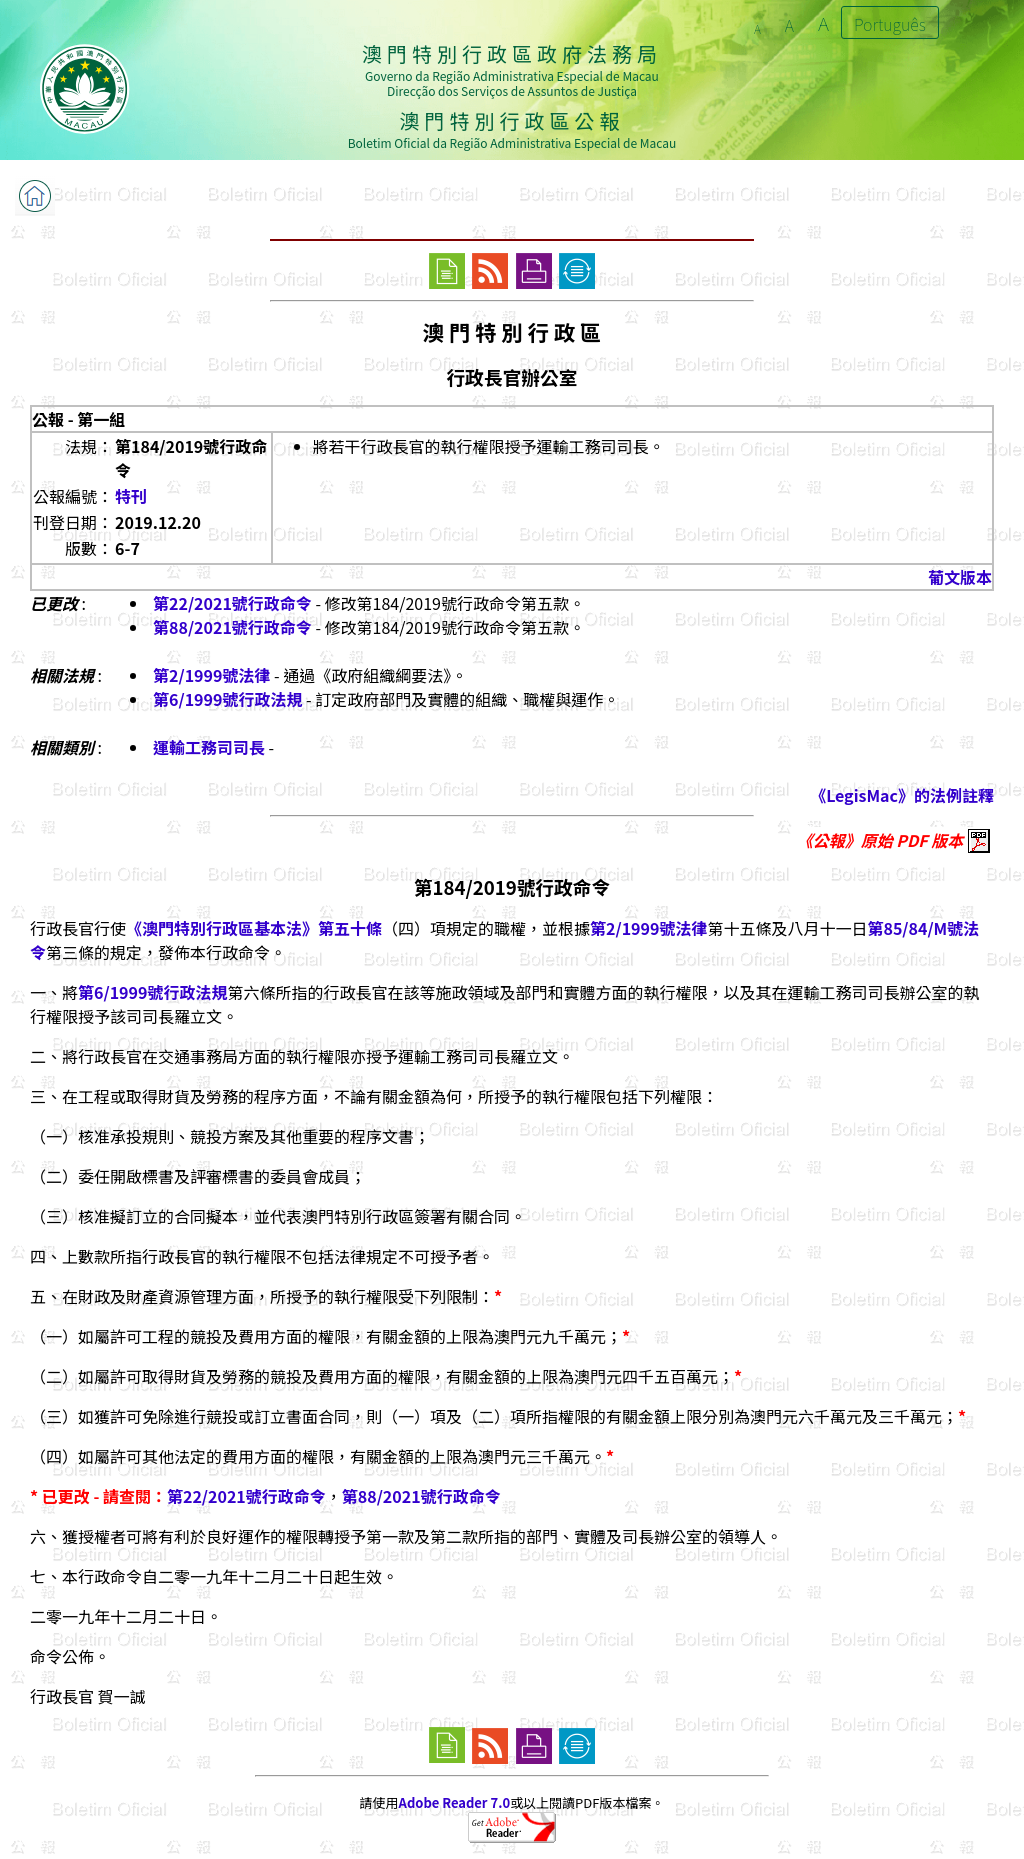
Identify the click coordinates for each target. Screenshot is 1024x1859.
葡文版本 (960, 577)
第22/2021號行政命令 (232, 603)
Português (890, 24)
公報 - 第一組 (78, 419)
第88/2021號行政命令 (232, 627)
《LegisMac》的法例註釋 (902, 795)
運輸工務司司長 (209, 747)
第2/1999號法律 (211, 675)
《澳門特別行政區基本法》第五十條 (254, 928)
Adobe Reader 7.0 (454, 1802)
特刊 (131, 496)
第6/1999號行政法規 (227, 699)
